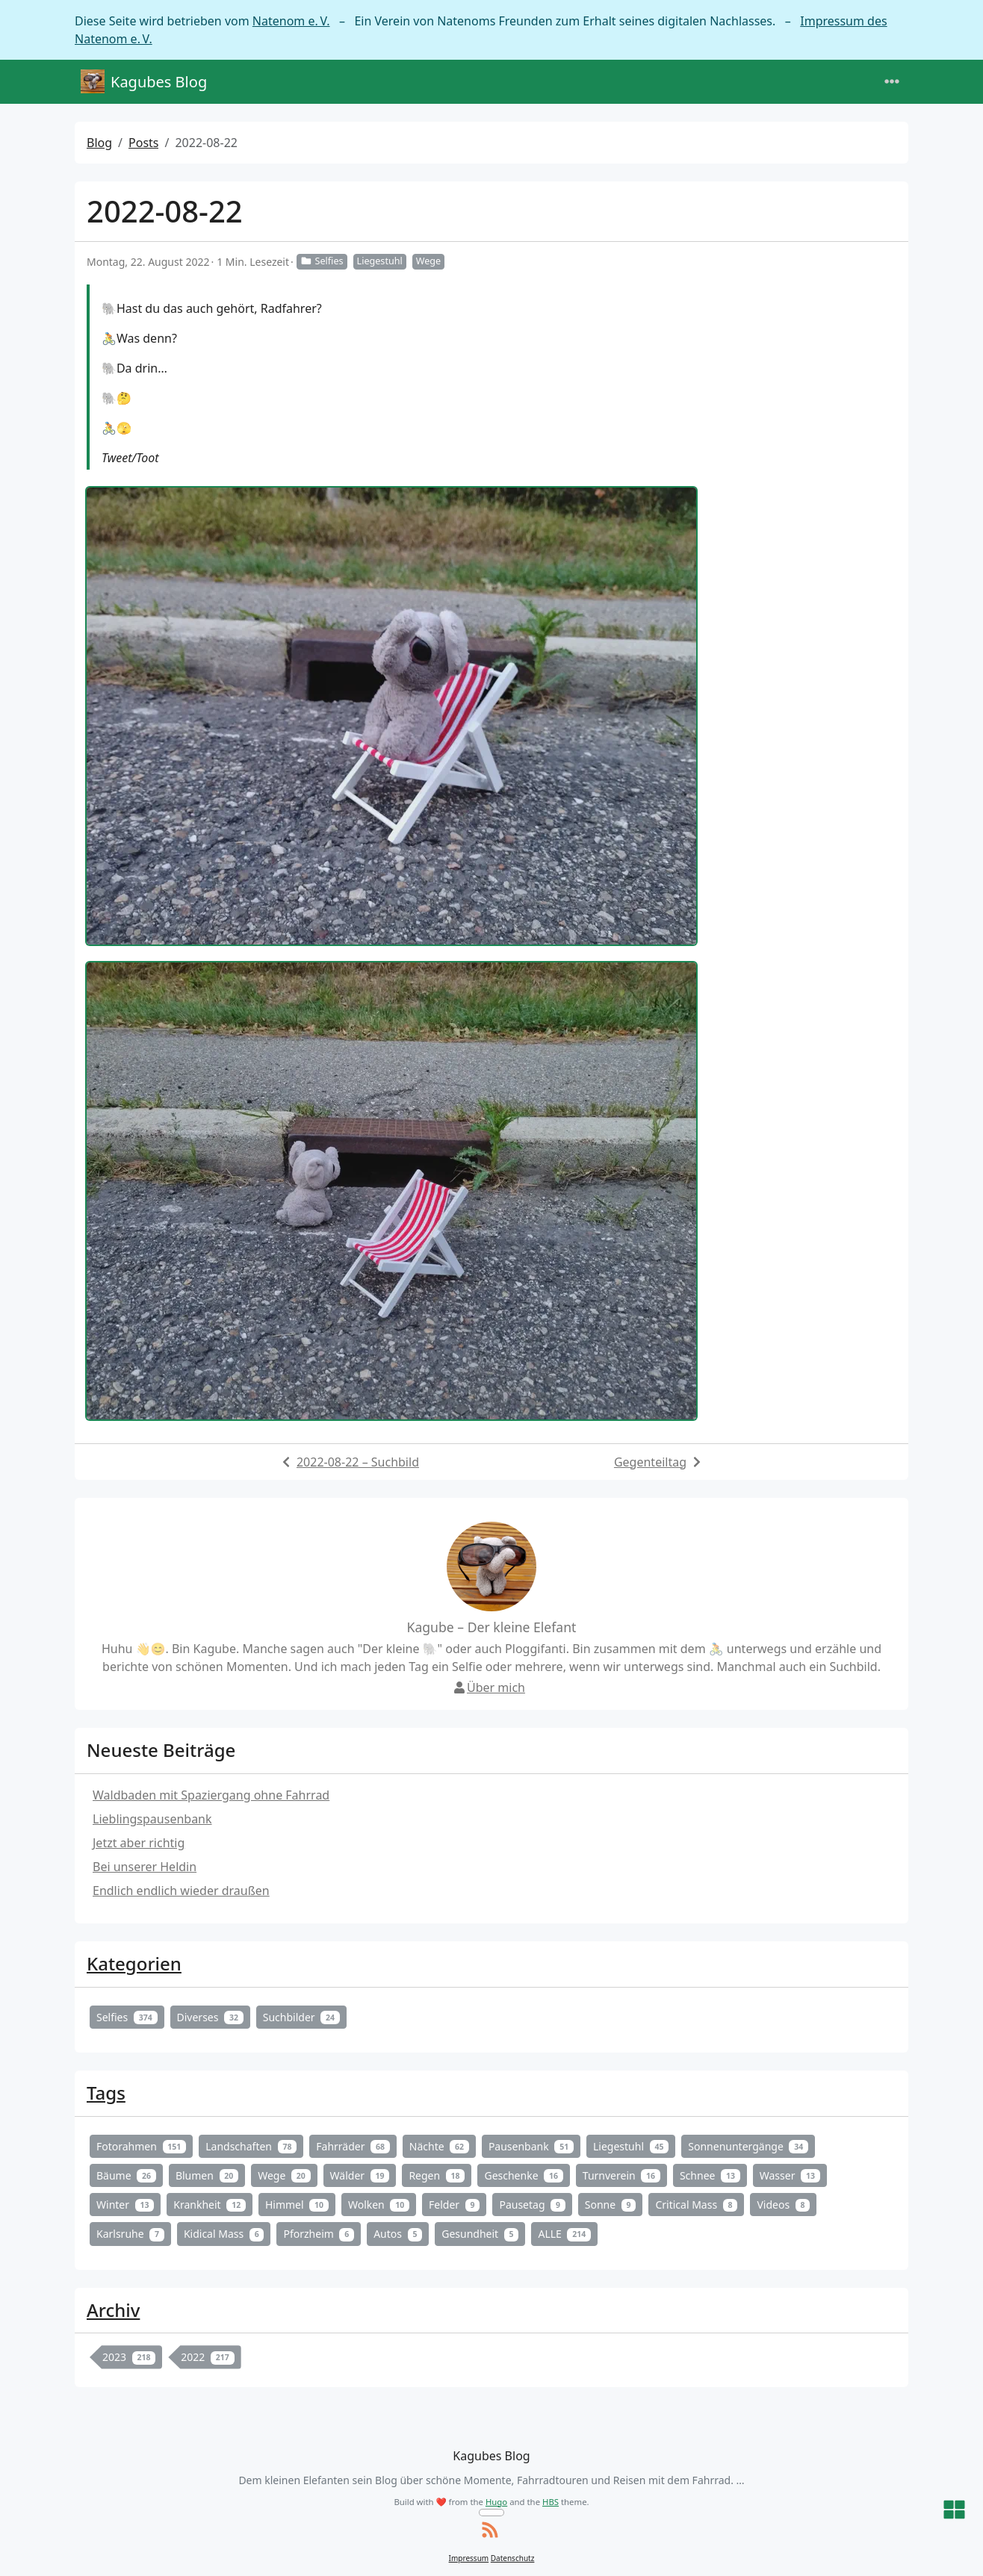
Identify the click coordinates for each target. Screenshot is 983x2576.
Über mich (488, 1687)
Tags (106, 2092)
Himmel (297, 2204)
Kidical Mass (224, 2234)
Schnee (710, 2175)
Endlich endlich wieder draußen (181, 1890)
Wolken (378, 2204)
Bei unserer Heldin (144, 1866)
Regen (437, 2175)
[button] (954, 2510)
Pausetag (532, 2204)
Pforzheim (318, 2234)
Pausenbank (531, 2146)
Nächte (439, 2146)
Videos (783, 2204)
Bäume (126, 2175)
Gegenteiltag (650, 1462)
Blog (99, 142)
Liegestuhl (380, 261)
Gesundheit (479, 2234)
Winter (125, 2204)
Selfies (322, 261)
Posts (143, 142)
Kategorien (134, 1963)
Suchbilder (301, 2017)
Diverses (210, 2017)
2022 (207, 2357)
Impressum (469, 2558)
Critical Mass (696, 2204)
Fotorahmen (141, 2146)
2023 (128, 2357)
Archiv (113, 2309)
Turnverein (621, 2175)
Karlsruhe (130, 2234)
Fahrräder (352, 2146)
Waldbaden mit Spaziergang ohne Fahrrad (211, 1795)
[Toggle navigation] (891, 82)
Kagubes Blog (144, 81)
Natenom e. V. (291, 21)
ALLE (564, 2234)
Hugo (496, 2501)
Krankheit (209, 2204)
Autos (397, 2234)
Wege (428, 261)
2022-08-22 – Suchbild (358, 1462)
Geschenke (523, 2175)
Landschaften (251, 2146)
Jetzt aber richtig (138, 1843)
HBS (550, 2501)
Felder (454, 2204)
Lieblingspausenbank (152, 1819)
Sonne (610, 2204)
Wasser (790, 2175)
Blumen (207, 2175)
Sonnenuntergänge (748, 2146)
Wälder (360, 2175)
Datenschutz (513, 2558)
